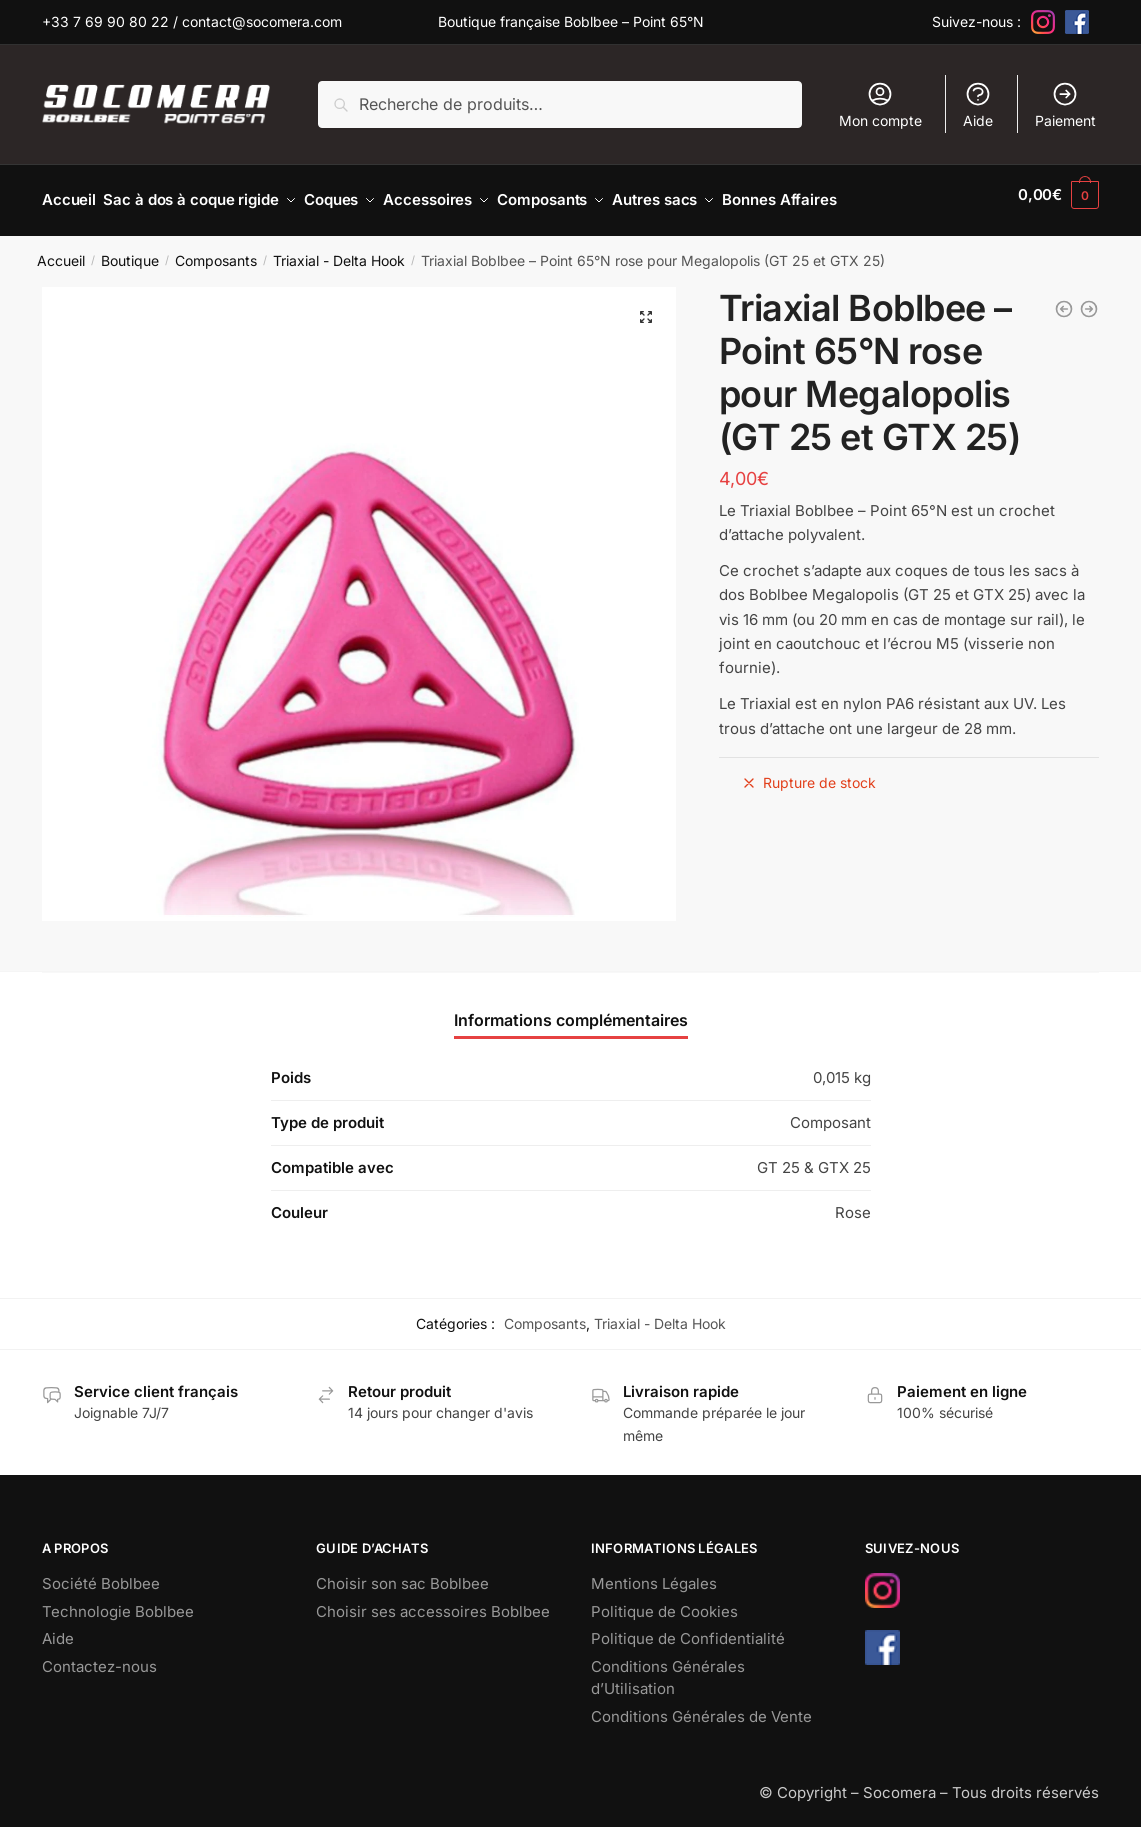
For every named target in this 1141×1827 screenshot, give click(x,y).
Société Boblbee (101, 1572)
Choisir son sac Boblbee (402, 1572)
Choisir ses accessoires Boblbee (433, 1600)
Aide (978, 104)
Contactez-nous (99, 1655)
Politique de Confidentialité (688, 1627)
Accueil (61, 249)
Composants (216, 249)
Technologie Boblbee (118, 1600)
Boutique (130, 249)
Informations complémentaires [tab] (571, 1009)
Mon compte (880, 104)
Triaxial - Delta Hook (339, 249)
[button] (646, 306)
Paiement (1065, 104)
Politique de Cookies (664, 1600)
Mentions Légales (654, 1572)
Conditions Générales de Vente (701, 1705)
